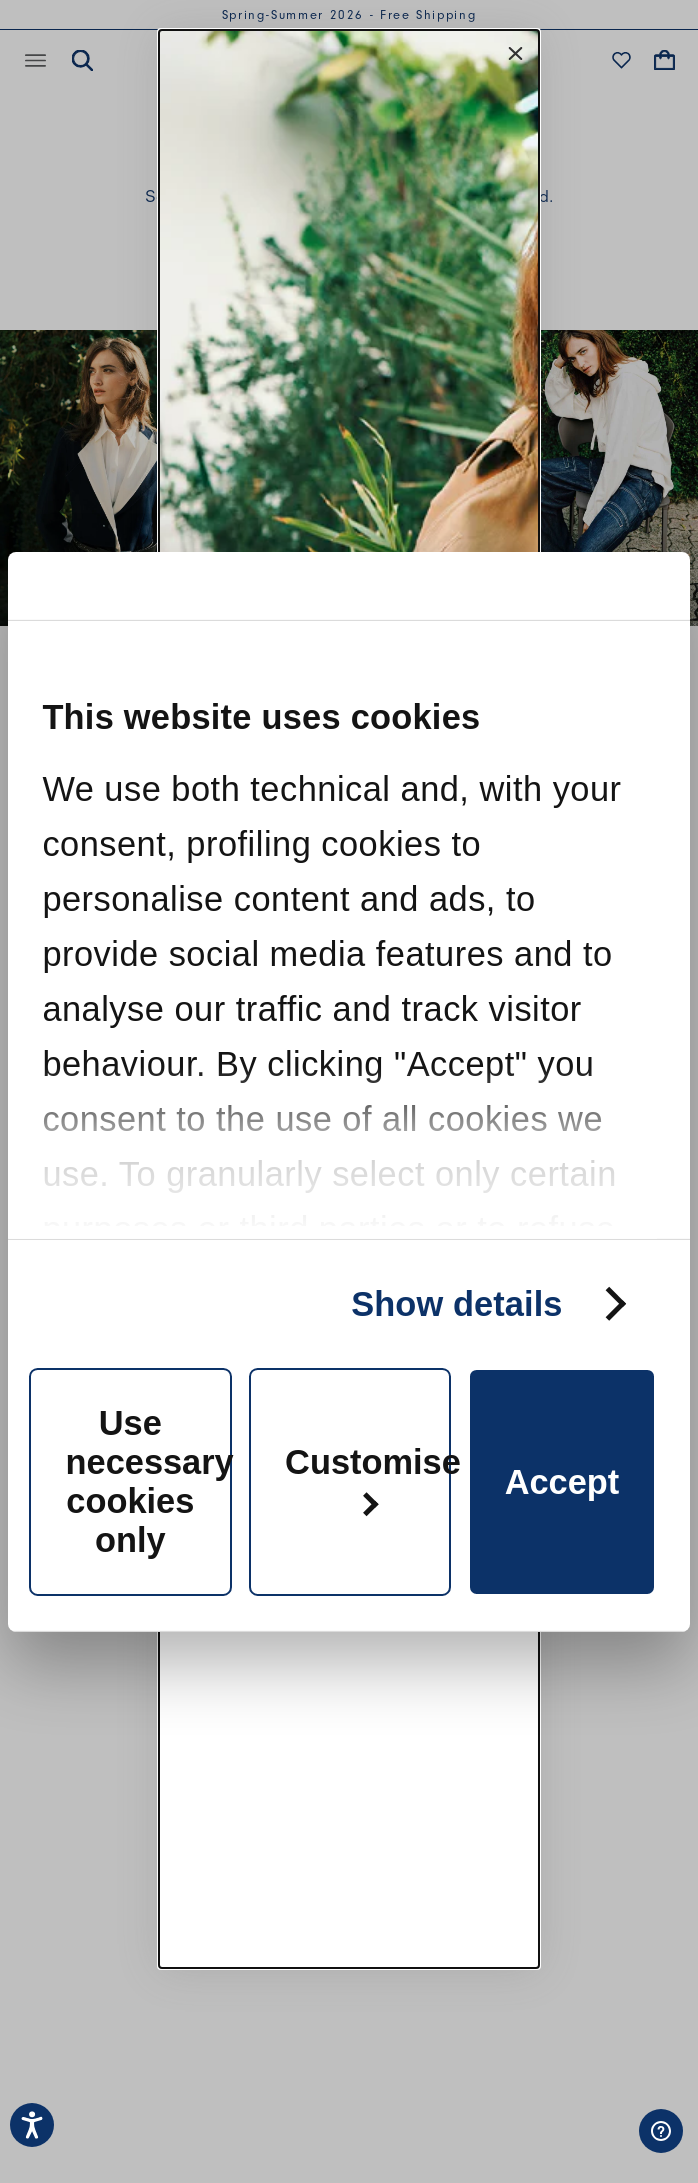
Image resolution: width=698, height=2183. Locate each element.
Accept (562, 1481)
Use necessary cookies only (149, 1481)
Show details (456, 1304)
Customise (368, 1480)
